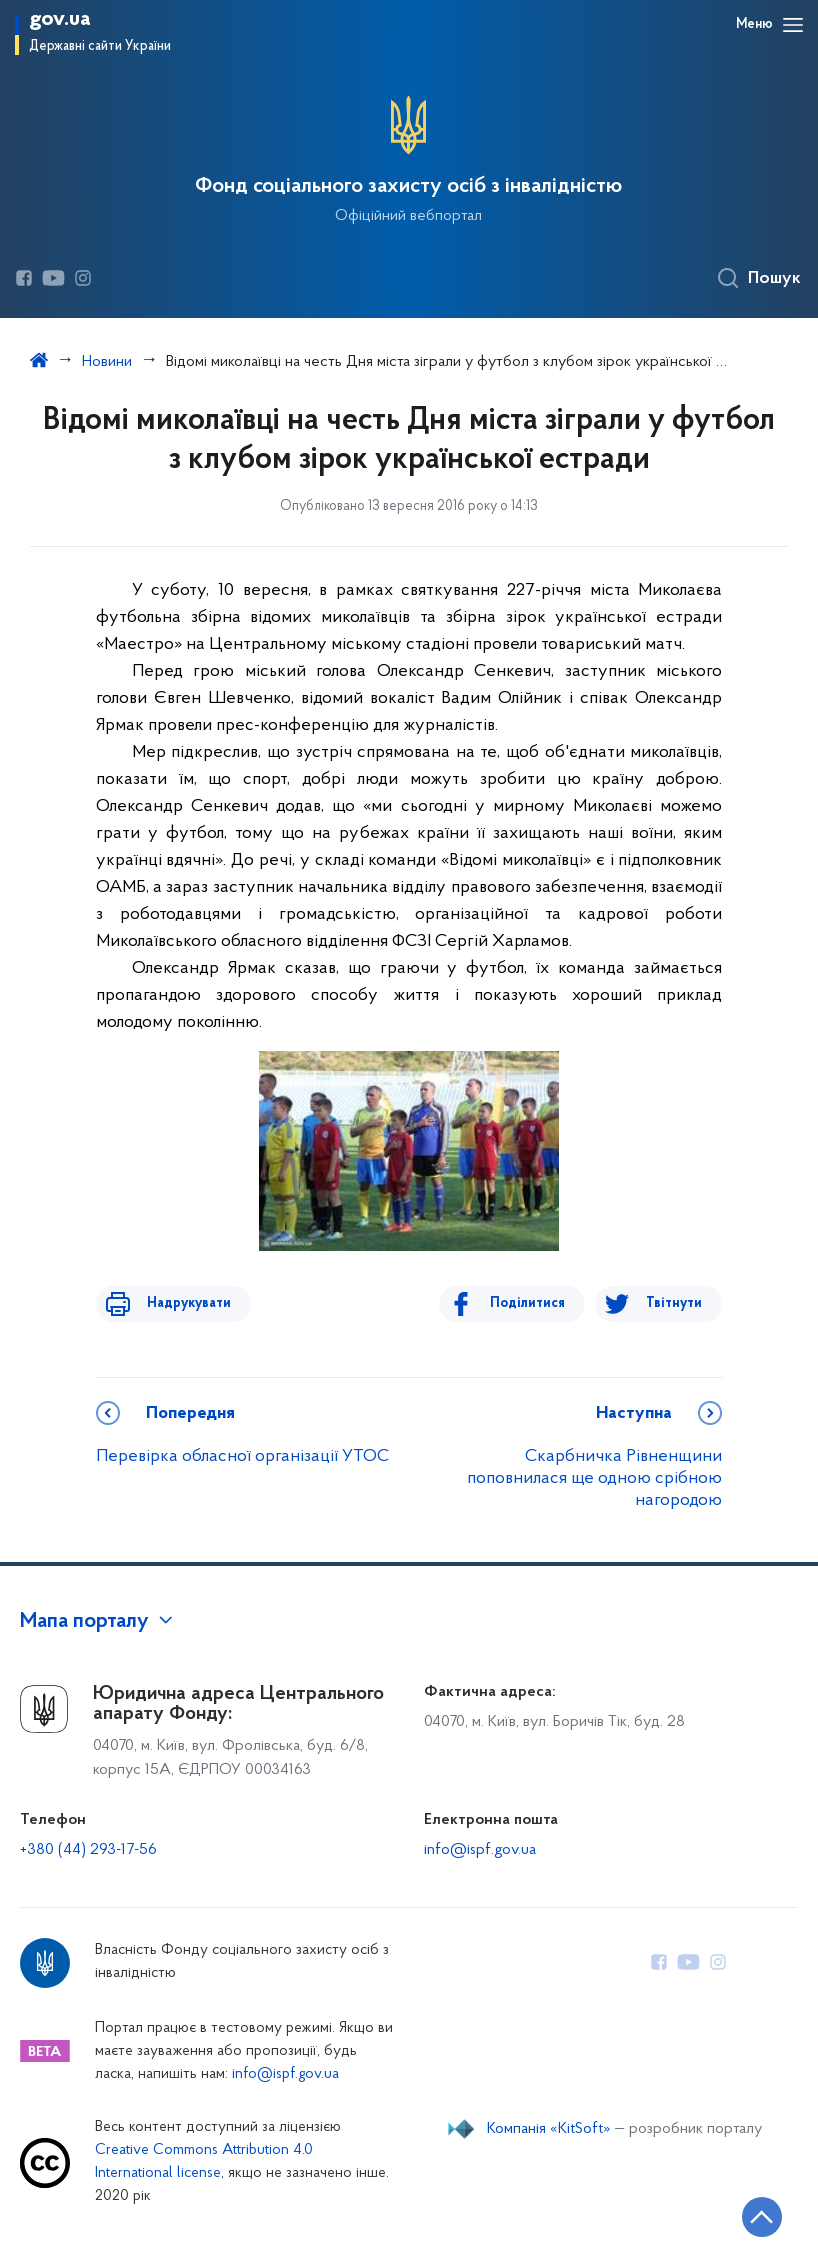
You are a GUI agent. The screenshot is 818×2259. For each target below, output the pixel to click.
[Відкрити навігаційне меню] (793, 25)
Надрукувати (178, 1303)
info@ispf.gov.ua (480, 1850)
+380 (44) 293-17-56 (88, 1850)
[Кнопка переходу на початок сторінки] (743, 2214)
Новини (107, 362)
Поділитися (538, 1303)
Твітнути (674, 1303)
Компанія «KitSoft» (549, 2129)
